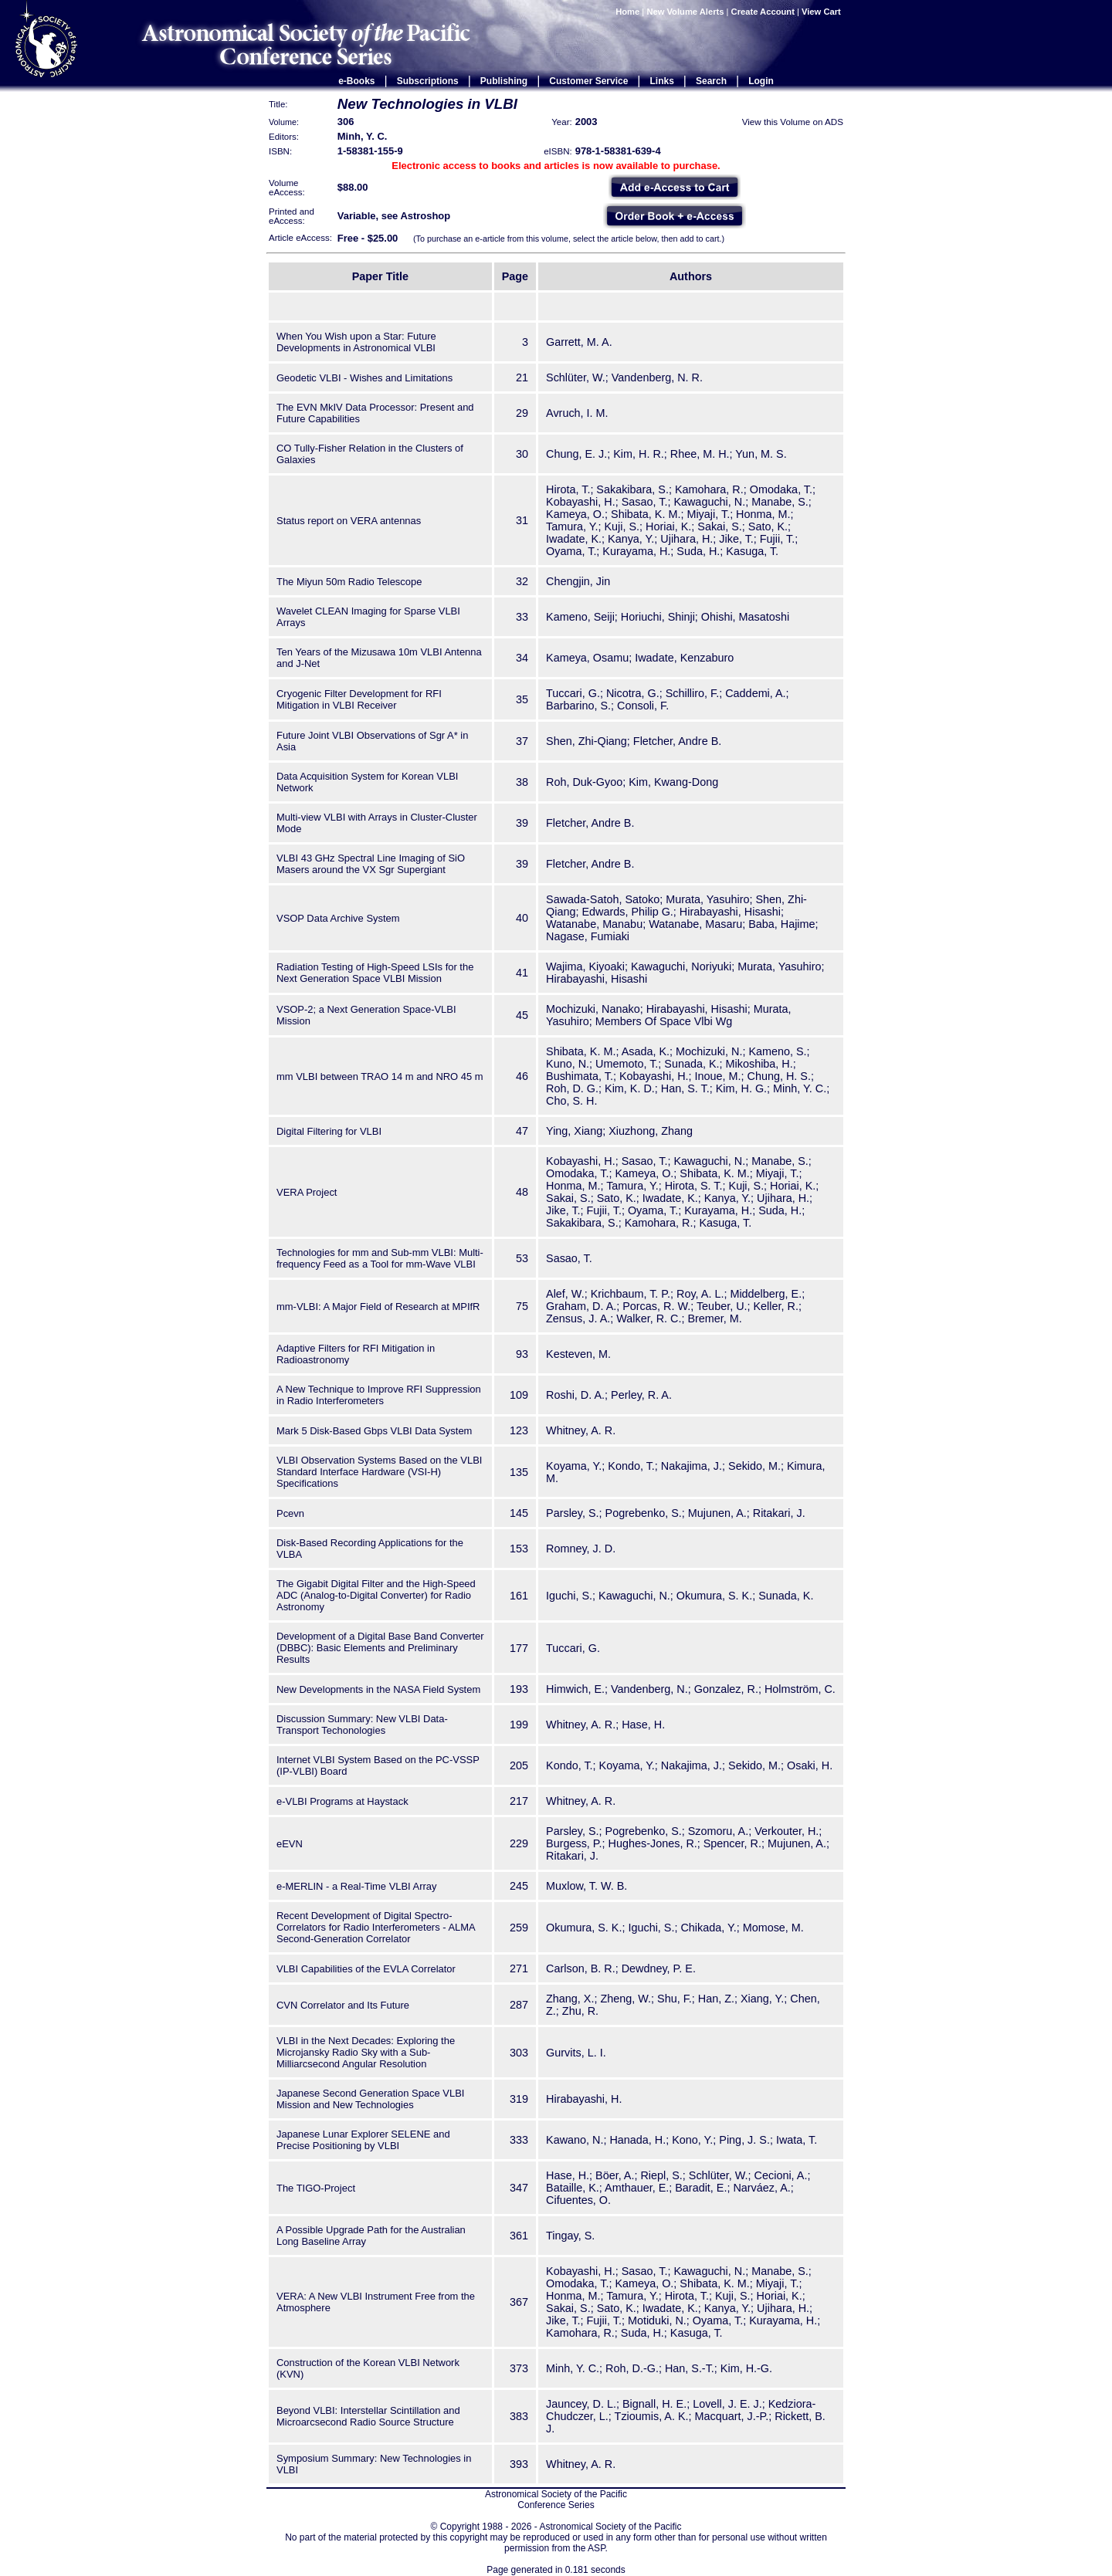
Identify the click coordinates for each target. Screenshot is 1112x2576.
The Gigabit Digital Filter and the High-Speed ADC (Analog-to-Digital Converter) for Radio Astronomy (376, 1595)
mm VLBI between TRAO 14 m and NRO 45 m (379, 1076)
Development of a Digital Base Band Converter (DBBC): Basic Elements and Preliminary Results (380, 1647)
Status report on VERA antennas (348, 520)
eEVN (289, 1844)
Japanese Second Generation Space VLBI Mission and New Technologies (370, 2099)
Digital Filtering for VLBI (328, 1131)
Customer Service (588, 81)
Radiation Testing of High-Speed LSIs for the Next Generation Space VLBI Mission (374, 972)
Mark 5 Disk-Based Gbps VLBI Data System (374, 1431)
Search (711, 81)
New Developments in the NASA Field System (378, 1689)
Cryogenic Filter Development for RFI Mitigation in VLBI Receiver (359, 699)
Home (627, 11)
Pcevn (290, 1513)
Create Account (763, 11)
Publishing (503, 81)
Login (761, 81)
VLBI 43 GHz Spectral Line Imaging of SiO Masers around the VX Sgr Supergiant (370, 863)
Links (662, 81)
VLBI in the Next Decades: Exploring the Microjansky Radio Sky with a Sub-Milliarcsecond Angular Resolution (365, 2052)
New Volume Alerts (685, 11)
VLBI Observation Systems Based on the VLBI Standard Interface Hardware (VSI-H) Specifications (379, 1471)
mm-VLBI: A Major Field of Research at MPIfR (378, 1306)
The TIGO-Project (315, 2188)
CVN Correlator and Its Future (342, 2005)
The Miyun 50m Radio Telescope (349, 581)
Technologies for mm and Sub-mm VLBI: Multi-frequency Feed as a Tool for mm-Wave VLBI (379, 1258)
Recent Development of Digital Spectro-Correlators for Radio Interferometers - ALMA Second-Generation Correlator (375, 1927)
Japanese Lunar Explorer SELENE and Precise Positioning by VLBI (363, 2139)
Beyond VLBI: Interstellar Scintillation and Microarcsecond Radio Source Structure (368, 2416)
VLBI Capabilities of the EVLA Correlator (366, 1969)
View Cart (822, 11)
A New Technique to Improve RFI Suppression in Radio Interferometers (378, 1394)
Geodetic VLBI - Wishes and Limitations (364, 378)
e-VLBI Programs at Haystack (342, 1801)
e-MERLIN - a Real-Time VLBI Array (356, 1886)
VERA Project (306, 1192)
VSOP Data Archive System (338, 918)
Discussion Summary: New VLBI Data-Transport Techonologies (362, 1724)
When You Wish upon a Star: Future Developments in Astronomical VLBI (356, 342)
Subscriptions (428, 81)
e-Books (356, 81)
